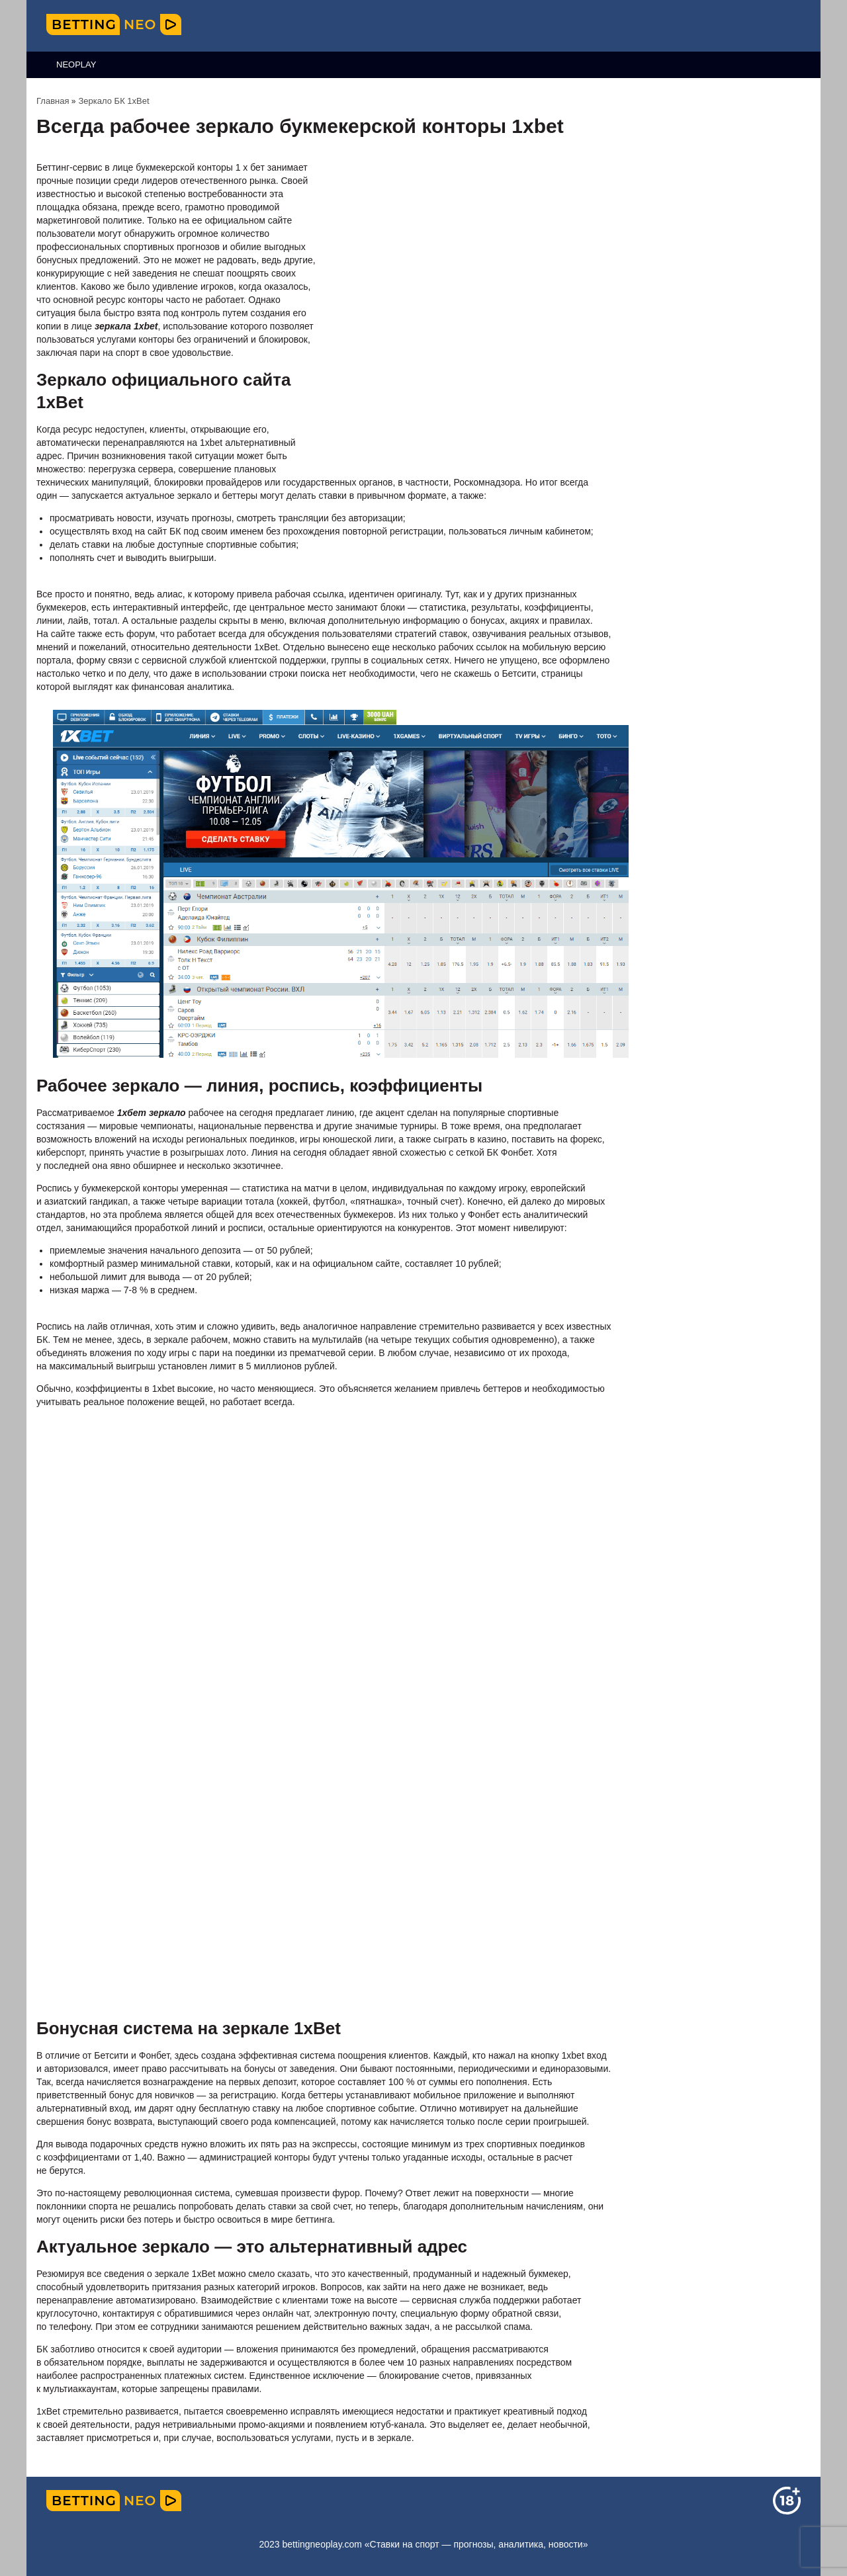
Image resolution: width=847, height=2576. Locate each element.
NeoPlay (76, 64)
